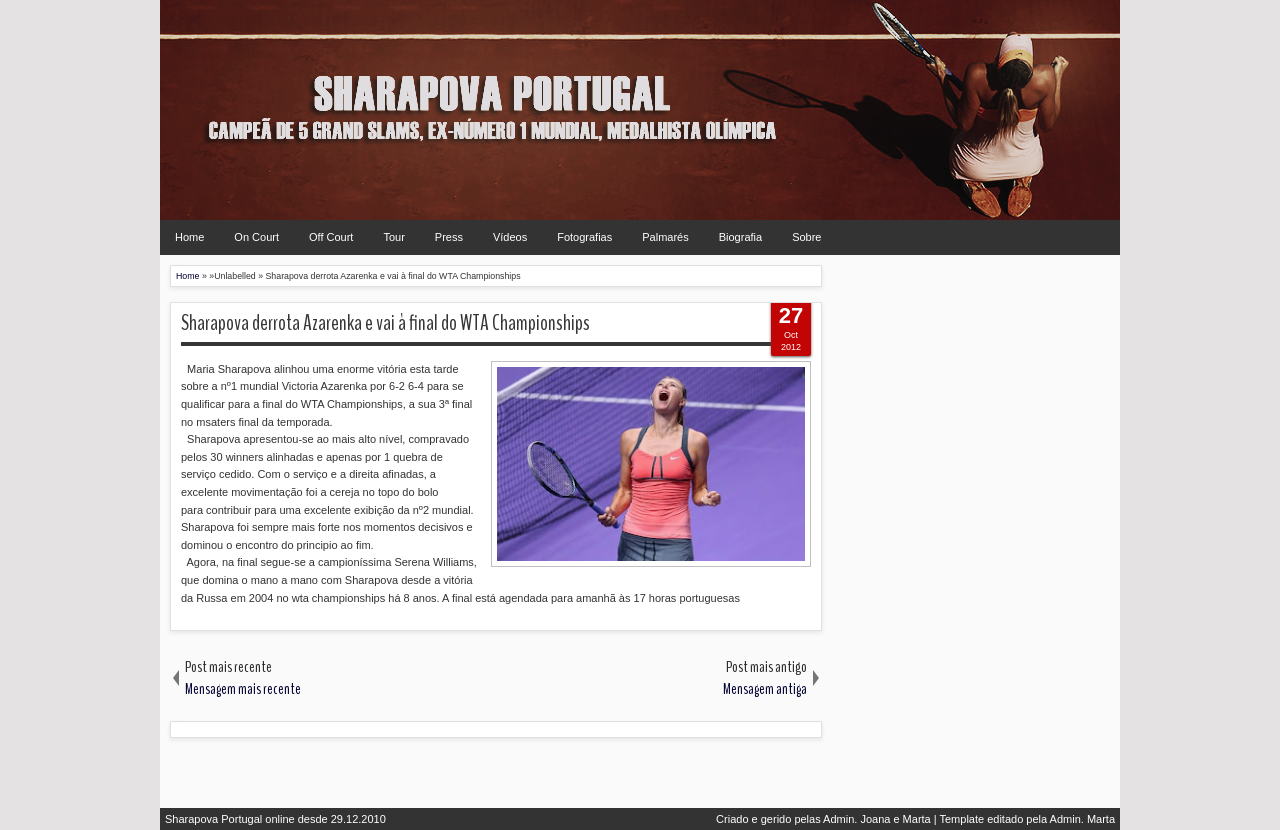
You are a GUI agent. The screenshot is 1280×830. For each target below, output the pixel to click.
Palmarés (665, 237)
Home (189, 237)
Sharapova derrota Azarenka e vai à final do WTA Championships (385, 323)
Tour (393, 237)
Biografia (740, 237)
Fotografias (584, 237)
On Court (256, 237)
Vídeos (510, 237)
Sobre (806, 237)
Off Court (331, 237)
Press (449, 237)
